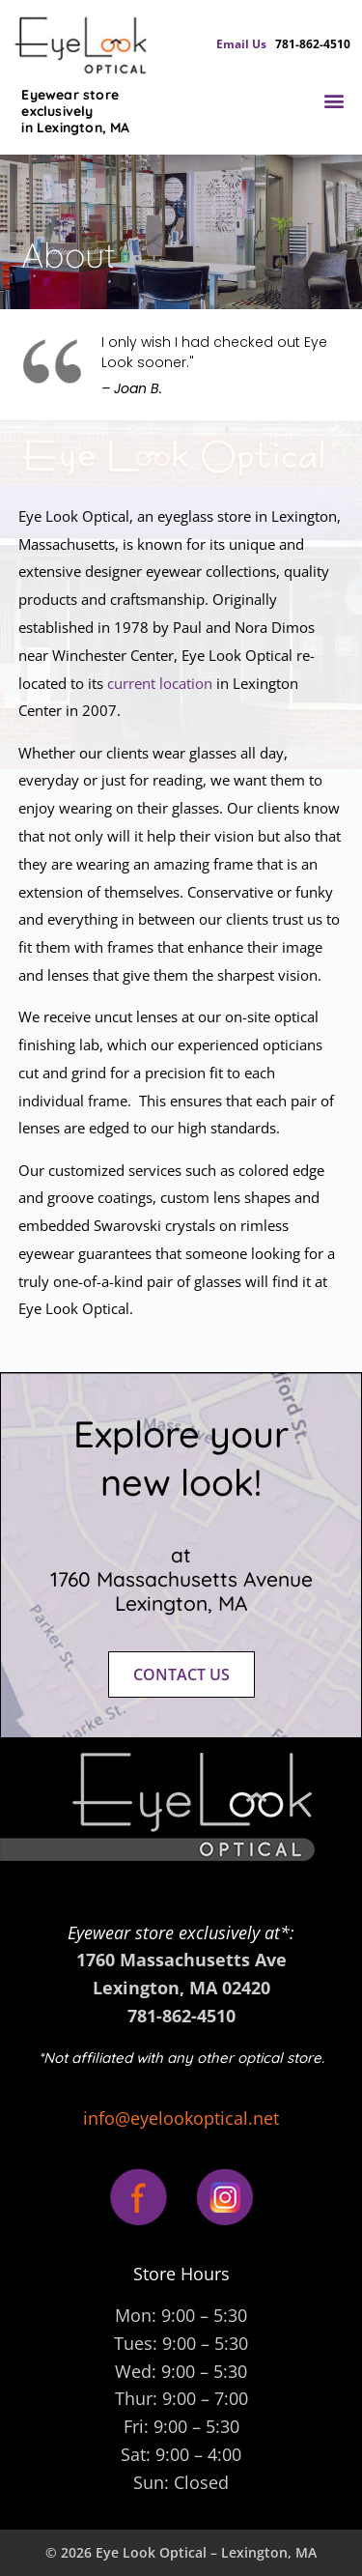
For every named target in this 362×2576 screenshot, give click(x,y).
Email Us (245, 44)
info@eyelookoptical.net (181, 2118)
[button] (334, 101)
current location (159, 683)
